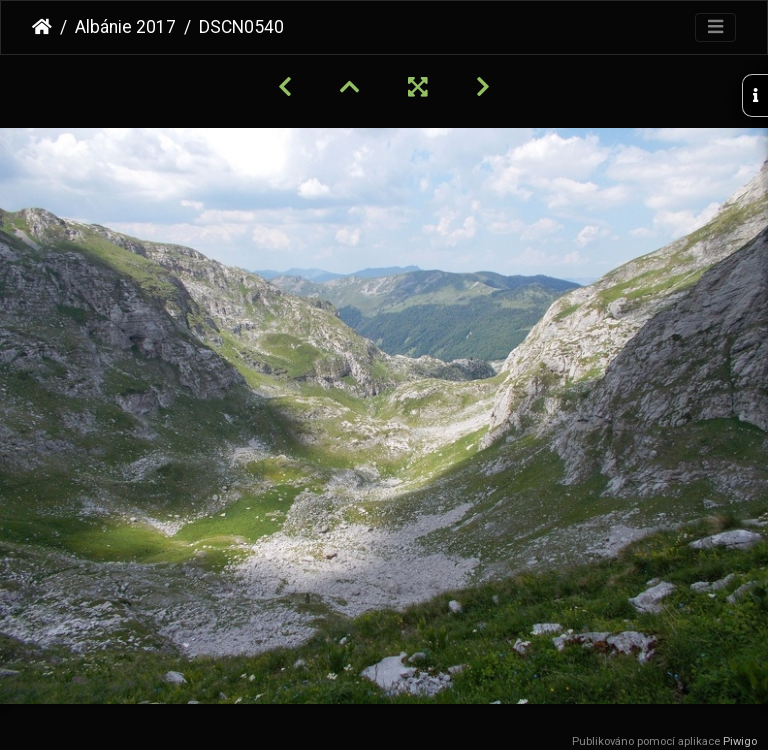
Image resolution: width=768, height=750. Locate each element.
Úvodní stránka (42, 27)
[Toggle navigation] (715, 27)
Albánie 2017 (125, 27)
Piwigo (740, 741)
